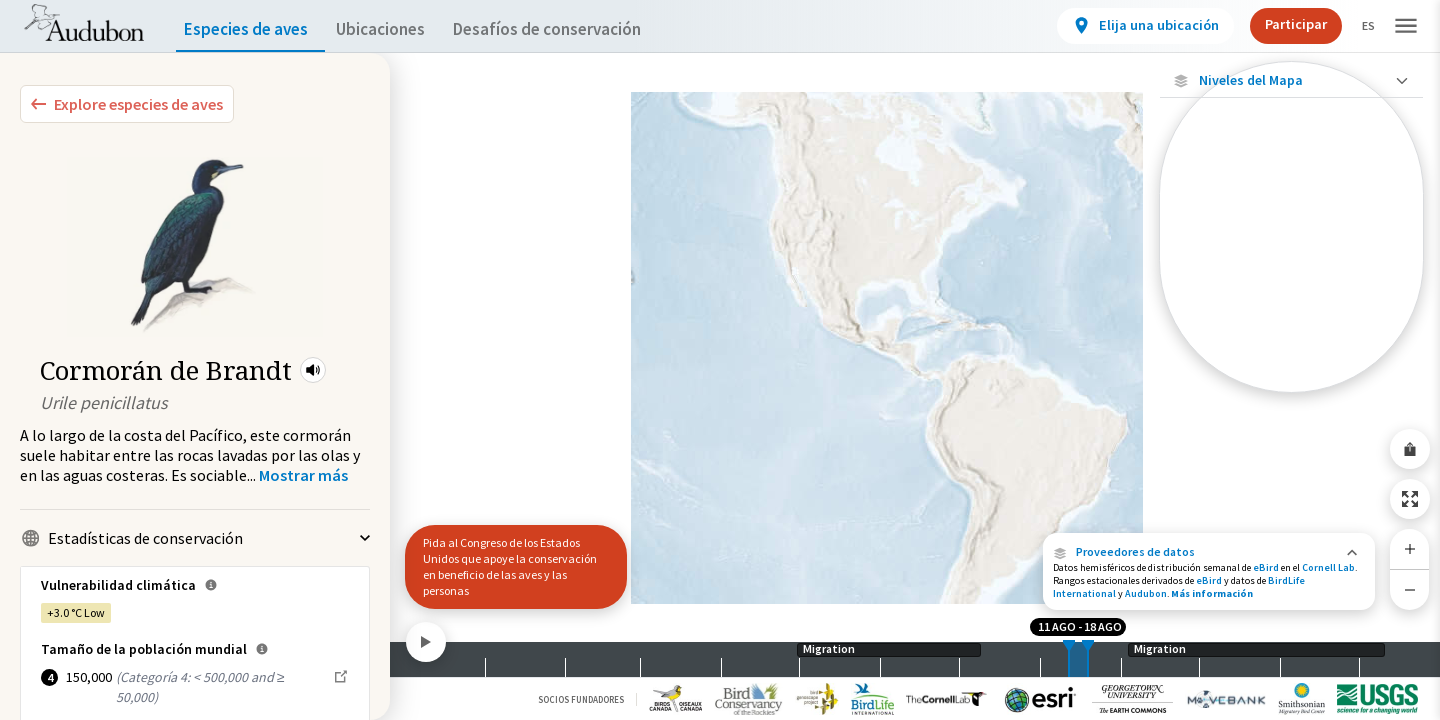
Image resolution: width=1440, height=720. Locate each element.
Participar (1279, 24)
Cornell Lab (1328, 567)
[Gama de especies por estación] (1291, 274)
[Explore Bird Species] (127, 104)
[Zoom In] (1410, 549)
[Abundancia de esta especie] (1291, 216)
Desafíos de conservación (578, 29)
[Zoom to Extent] (1410, 499)
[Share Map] (1410, 449)
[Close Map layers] (1291, 80)
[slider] (1069, 659)
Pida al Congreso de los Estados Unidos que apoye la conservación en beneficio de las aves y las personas (510, 566)
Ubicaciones (398, 29)
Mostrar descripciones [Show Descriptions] (1291, 397)
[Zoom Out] (1410, 589)
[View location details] (1128, 26)
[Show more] (303, 475)
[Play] (426, 642)
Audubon (1146, 593)
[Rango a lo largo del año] (1291, 377)
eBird (1266, 567)
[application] (720, 360)
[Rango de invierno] (1291, 343)
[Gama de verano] (1291, 309)
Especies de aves (250, 29)
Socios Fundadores (581, 699)
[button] (313, 370)
